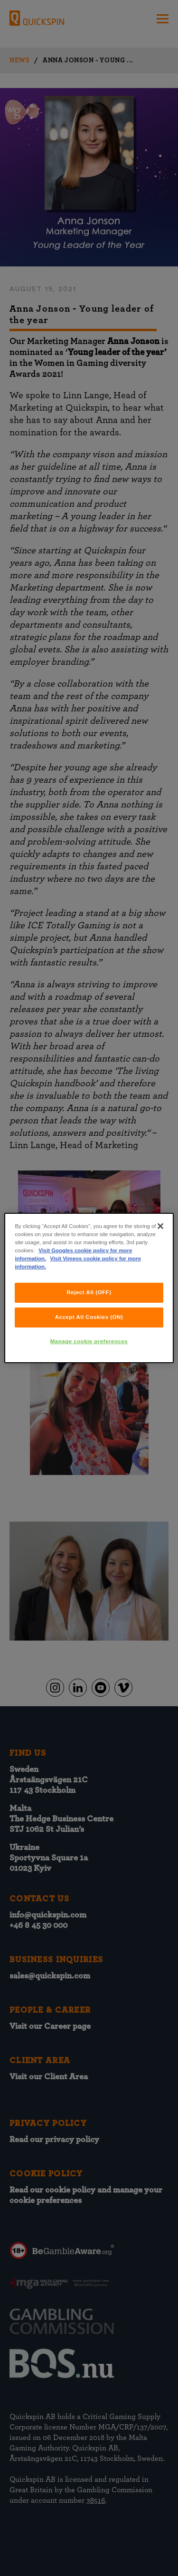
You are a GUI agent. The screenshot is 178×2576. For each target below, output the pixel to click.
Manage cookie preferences (89, 1341)
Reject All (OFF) (88, 1292)
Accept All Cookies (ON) (89, 1317)
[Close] (160, 1226)
